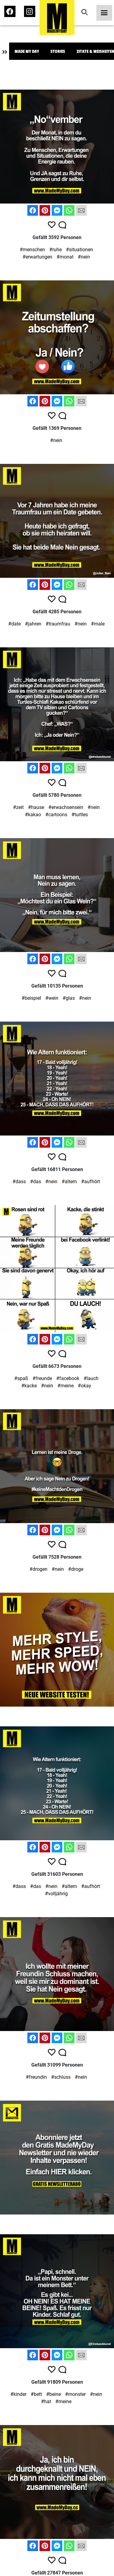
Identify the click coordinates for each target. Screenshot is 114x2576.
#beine (53, 2394)
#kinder (18, 2394)
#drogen (38, 1569)
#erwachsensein (65, 807)
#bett (36, 2394)
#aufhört (90, 1181)
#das (35, 1181)
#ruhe (55, 249)
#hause (36, 807)
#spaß (21, 1378)
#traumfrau (58, 624)
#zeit (18, 807)
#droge (75, 1569)
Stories (57, 51)
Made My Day (27, 51)
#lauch (91, 1378)
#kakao (33, 814)
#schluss (61, 2077)
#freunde (42, 1378)
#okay (84, 1386)
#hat (46, 2401)
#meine (65, 1386)
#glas (69, 998)
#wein (51, 998)
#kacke (29, 1386)
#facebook (67, 1378)
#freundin (36, 2077)
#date (14, 624)
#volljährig (56, 1893)
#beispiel (31, 998)
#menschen (32, 249)
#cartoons (56, 814)
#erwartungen (37, 257)
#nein (84, 257)
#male (98, 624)
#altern (69, 1181)
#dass (19, 1181)
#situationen (79, 249)
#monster (75, 2394)
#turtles (79, 814)
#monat (65, 257)
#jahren (33, 624)
